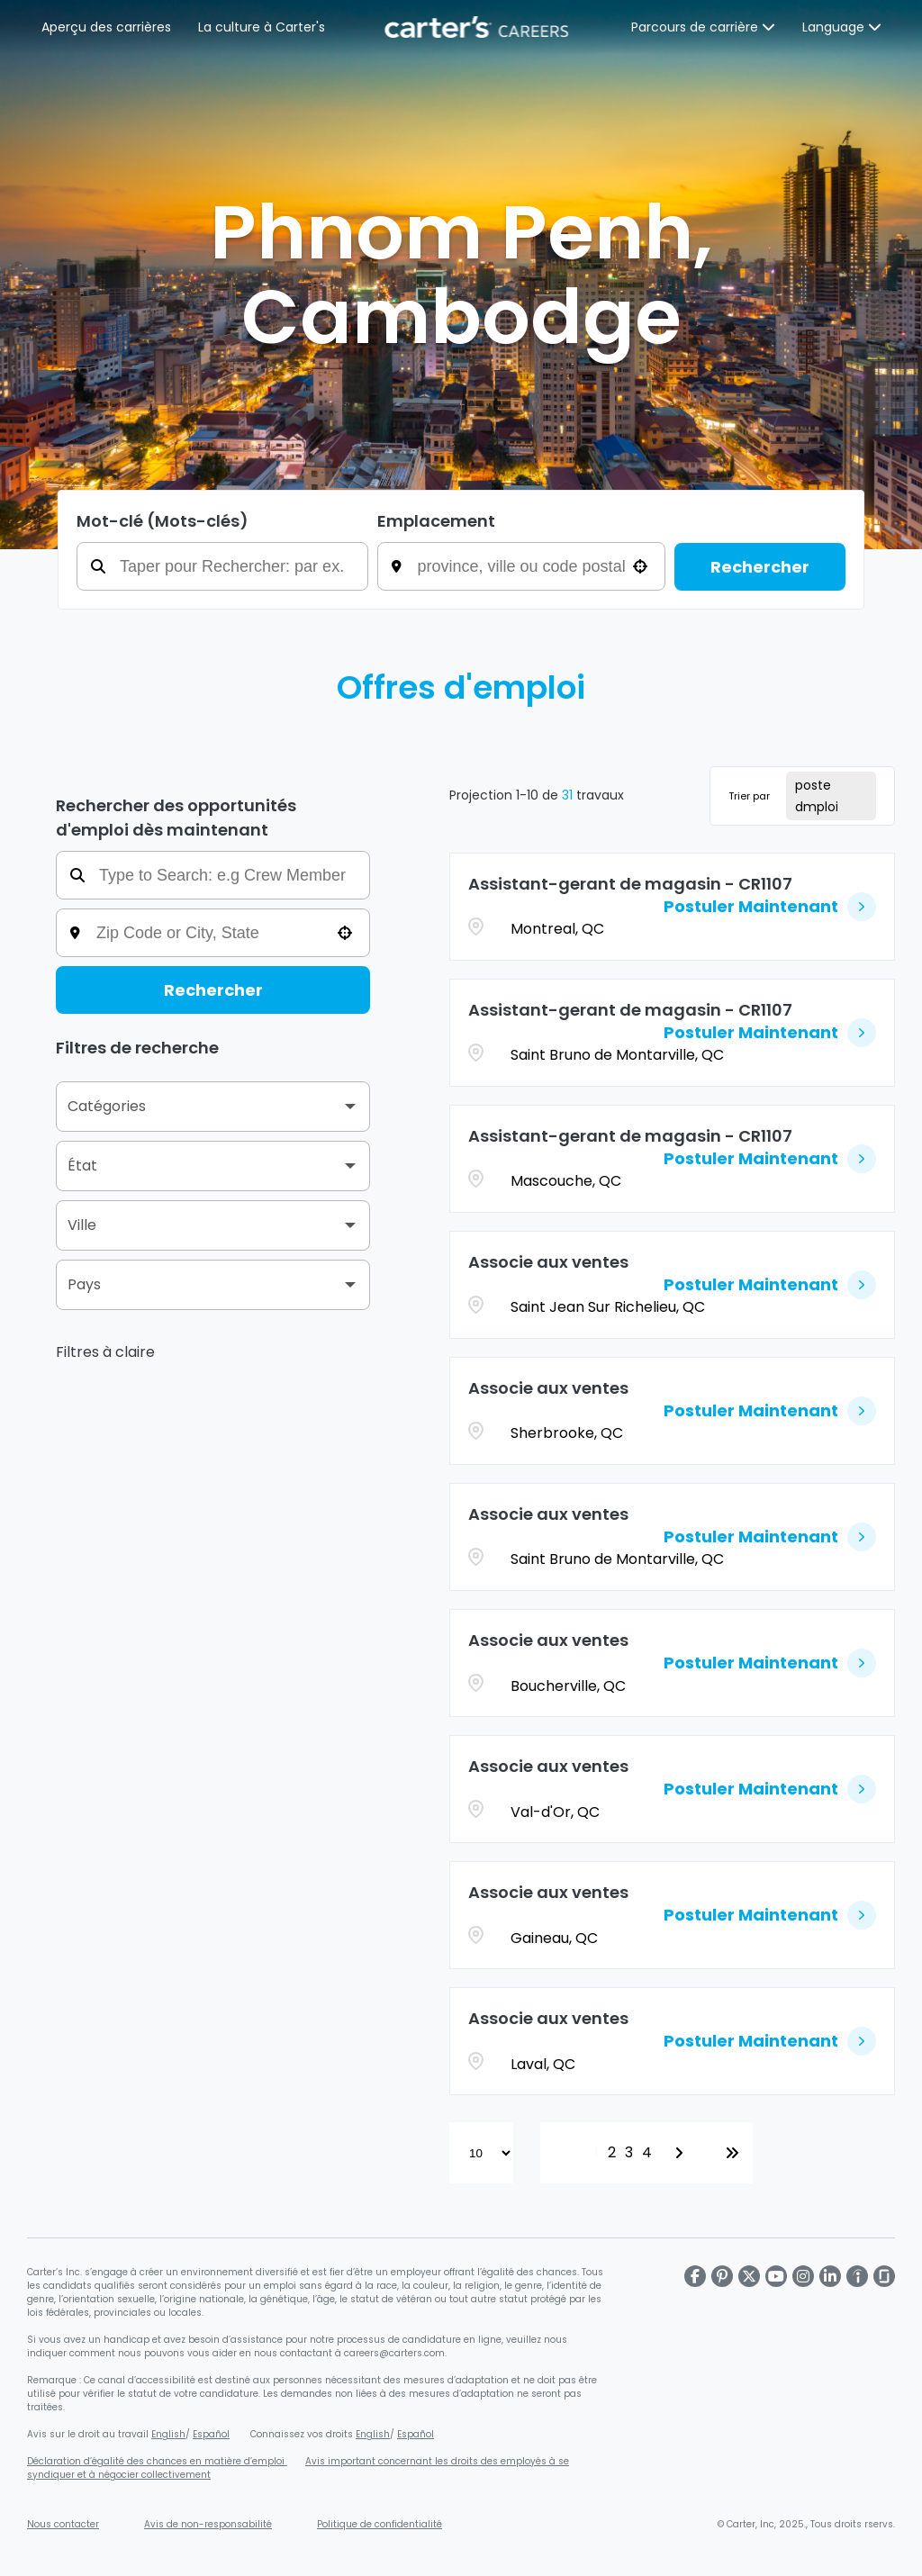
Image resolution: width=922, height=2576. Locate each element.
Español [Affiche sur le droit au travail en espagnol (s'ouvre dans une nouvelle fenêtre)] (211, 2434)
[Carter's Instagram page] (803, 2276)
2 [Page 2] (612, 2152)
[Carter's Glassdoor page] (884, 2276)
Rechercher (759, 567)
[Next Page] (681, 2153)
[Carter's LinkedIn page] (830, 2276)
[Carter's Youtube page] (776, 2276)
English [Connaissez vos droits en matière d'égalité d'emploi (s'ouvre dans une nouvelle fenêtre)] (373, 2434)
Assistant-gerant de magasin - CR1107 (630, 883)
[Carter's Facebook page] (695, 2276)
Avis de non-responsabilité (208, 2524)
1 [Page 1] (596, 2152)
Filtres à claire (105, 1352)
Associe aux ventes (548, 1262)
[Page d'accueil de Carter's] (478, 27)
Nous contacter (63, 2524)
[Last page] (732, 2153)
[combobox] (534, 566)
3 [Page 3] (629, 2152)
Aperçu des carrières (106, 27)
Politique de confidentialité (379, 2524)
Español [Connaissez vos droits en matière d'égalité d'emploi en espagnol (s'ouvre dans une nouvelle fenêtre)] (415, 2434)
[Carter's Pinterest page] (722, 2276)
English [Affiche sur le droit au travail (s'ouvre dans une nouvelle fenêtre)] (168, 2434)
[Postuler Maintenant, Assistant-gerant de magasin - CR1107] (770, 907)
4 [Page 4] (647, 2152)
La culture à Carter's (261, 27)
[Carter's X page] (749, 2276)
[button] (640, 566)
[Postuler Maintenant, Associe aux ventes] (770, 1285)
